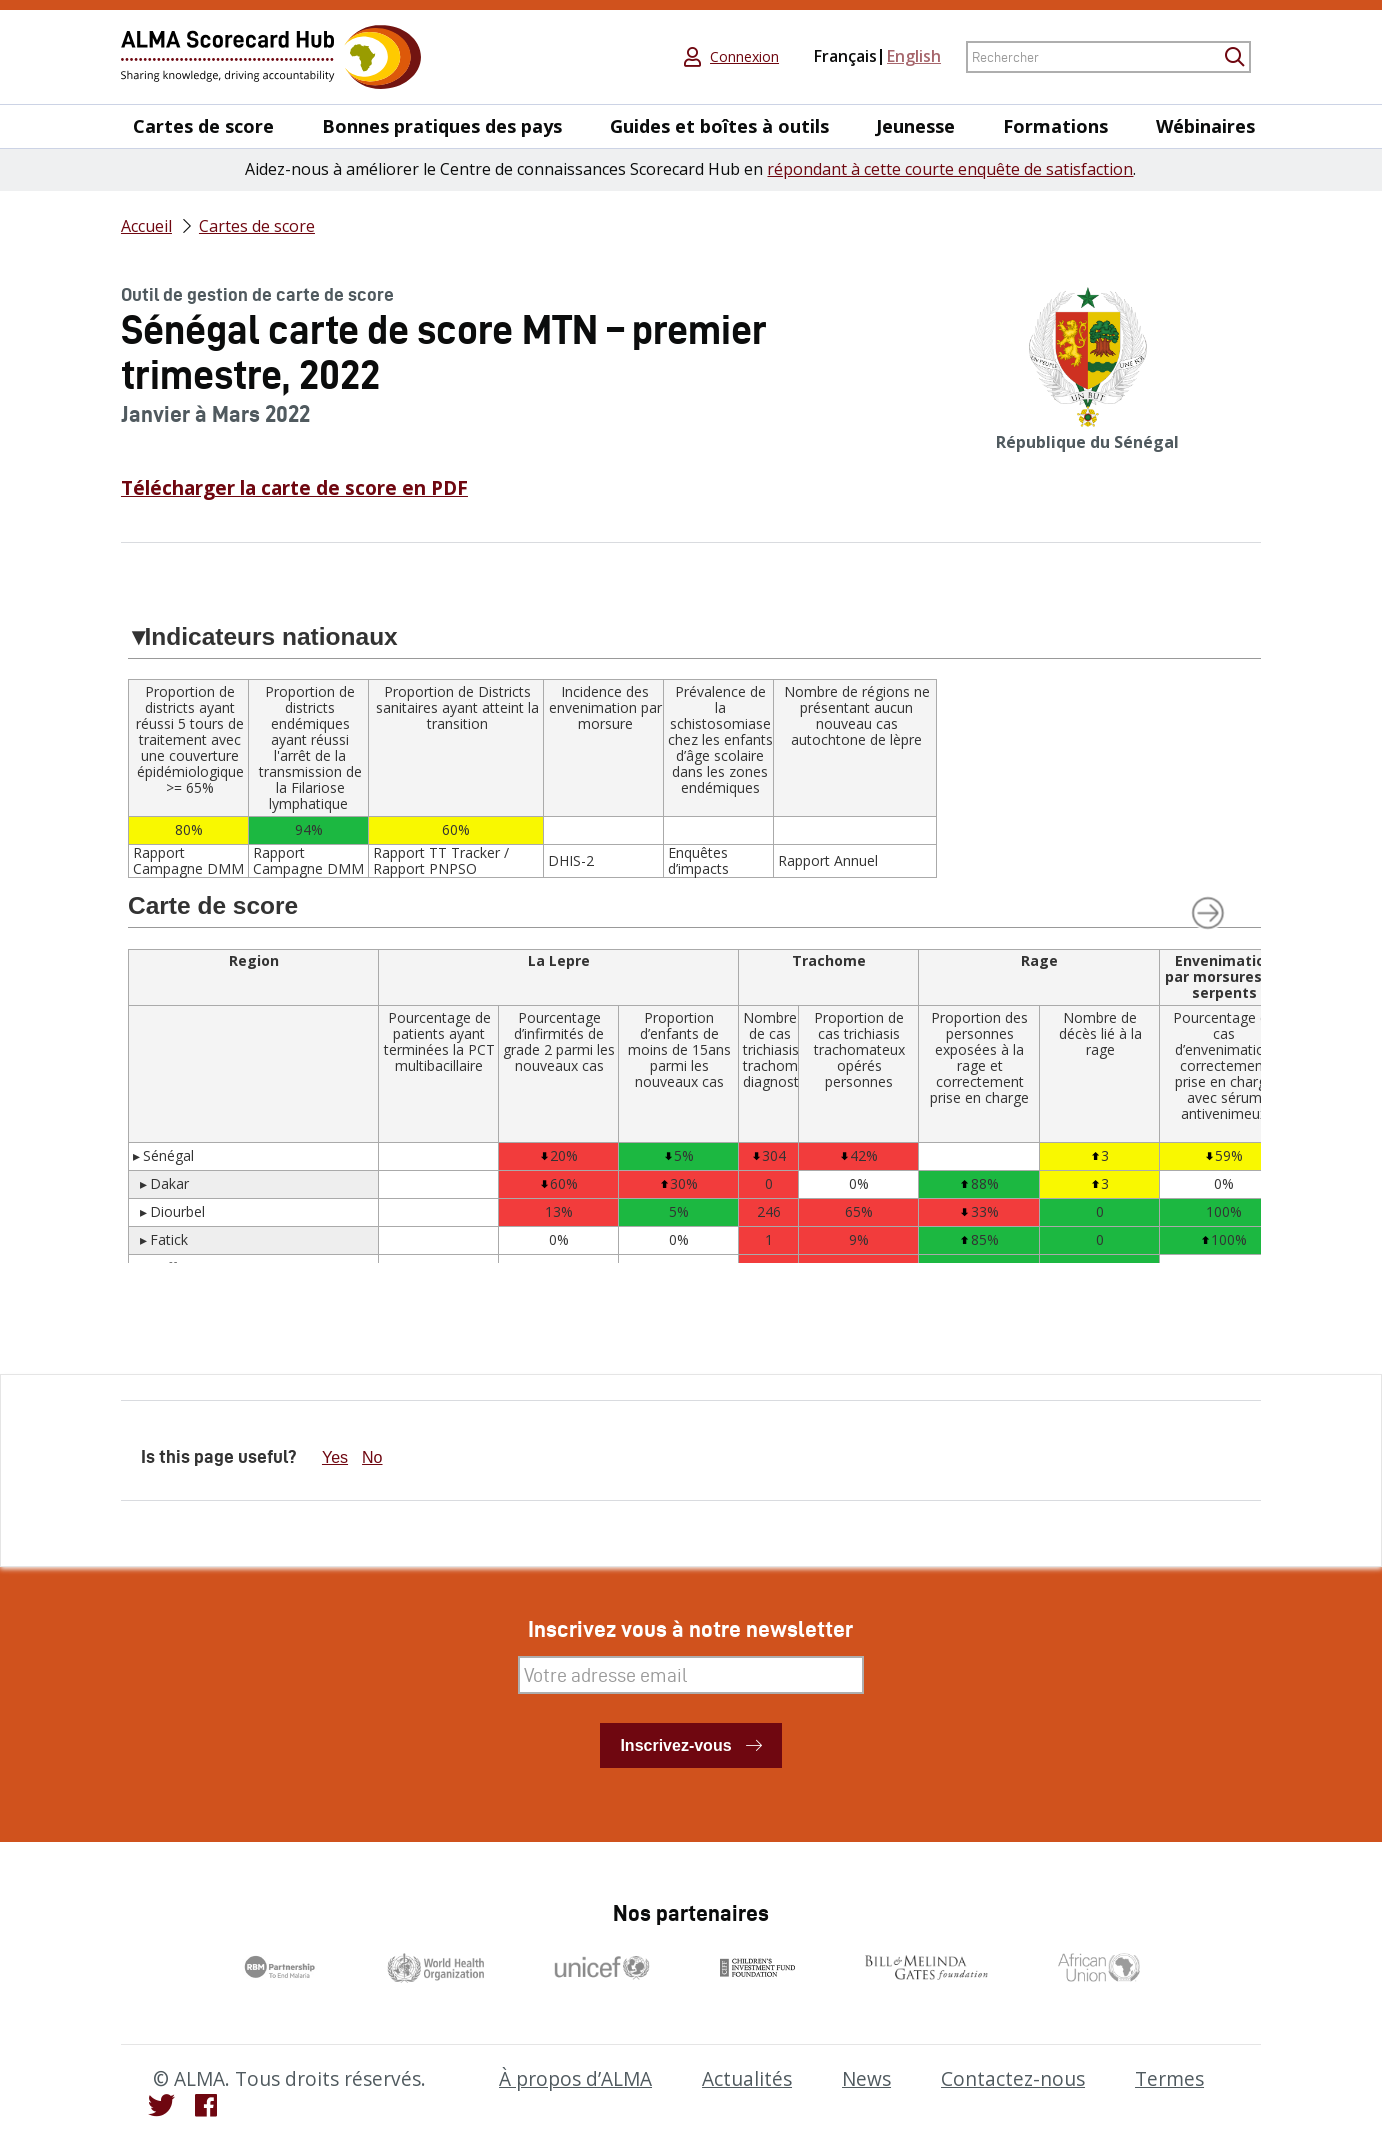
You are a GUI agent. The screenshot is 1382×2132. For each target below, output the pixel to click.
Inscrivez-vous (675, 1745)
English (914, 56)
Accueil (146, 226)
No (372, 1457)
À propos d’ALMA (575, 2079)
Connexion (744, 57)
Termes (1169, 2079)
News (866, 2079)
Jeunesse (915, 126)
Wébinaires (1205, 126)
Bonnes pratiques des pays (442, 126)
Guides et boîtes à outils (719, 126)
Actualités (747, 2079)
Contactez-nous (1013, 2079)
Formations (1055, 126)
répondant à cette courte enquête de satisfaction (950, 169)
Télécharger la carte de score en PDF (294, 488)
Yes (335, 1457)
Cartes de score (203, 126)
